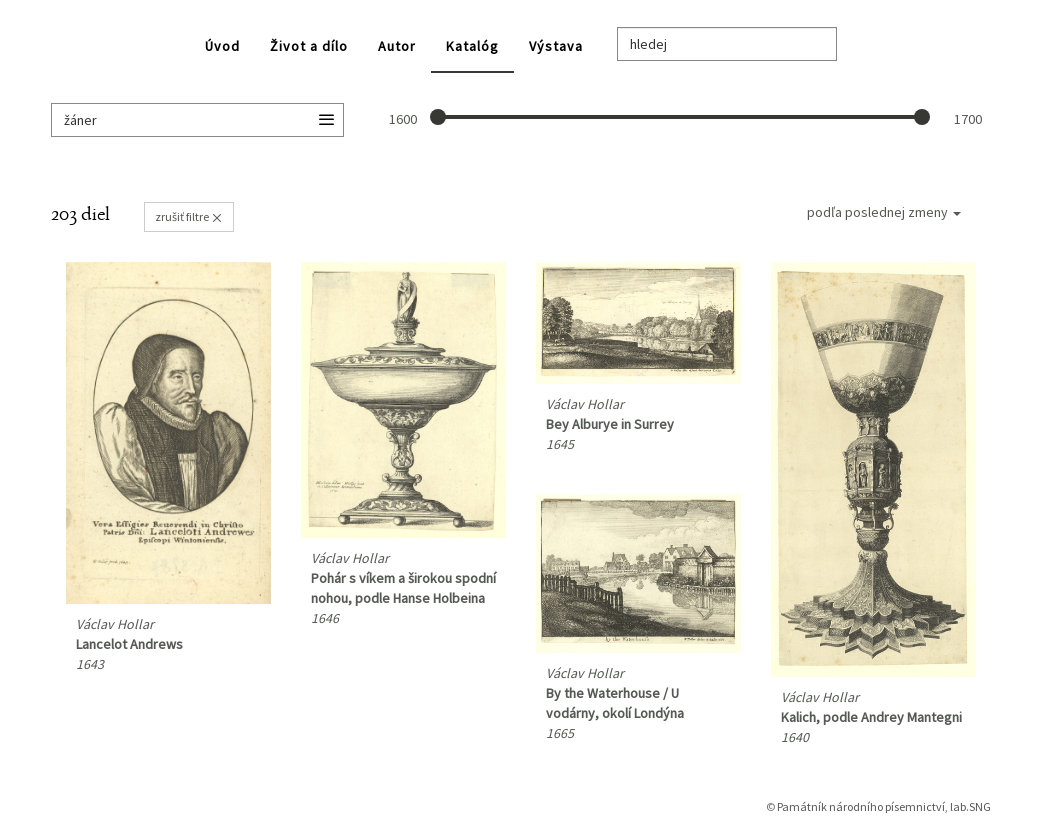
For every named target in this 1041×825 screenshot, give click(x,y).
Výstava (556, 46)
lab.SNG (970, 806)
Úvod (222, 46)
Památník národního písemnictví (861, 806)
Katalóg (472, 46)
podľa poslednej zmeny (884, 212)
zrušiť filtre (189, 216)
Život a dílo (309, 46)
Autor (397, 46)
